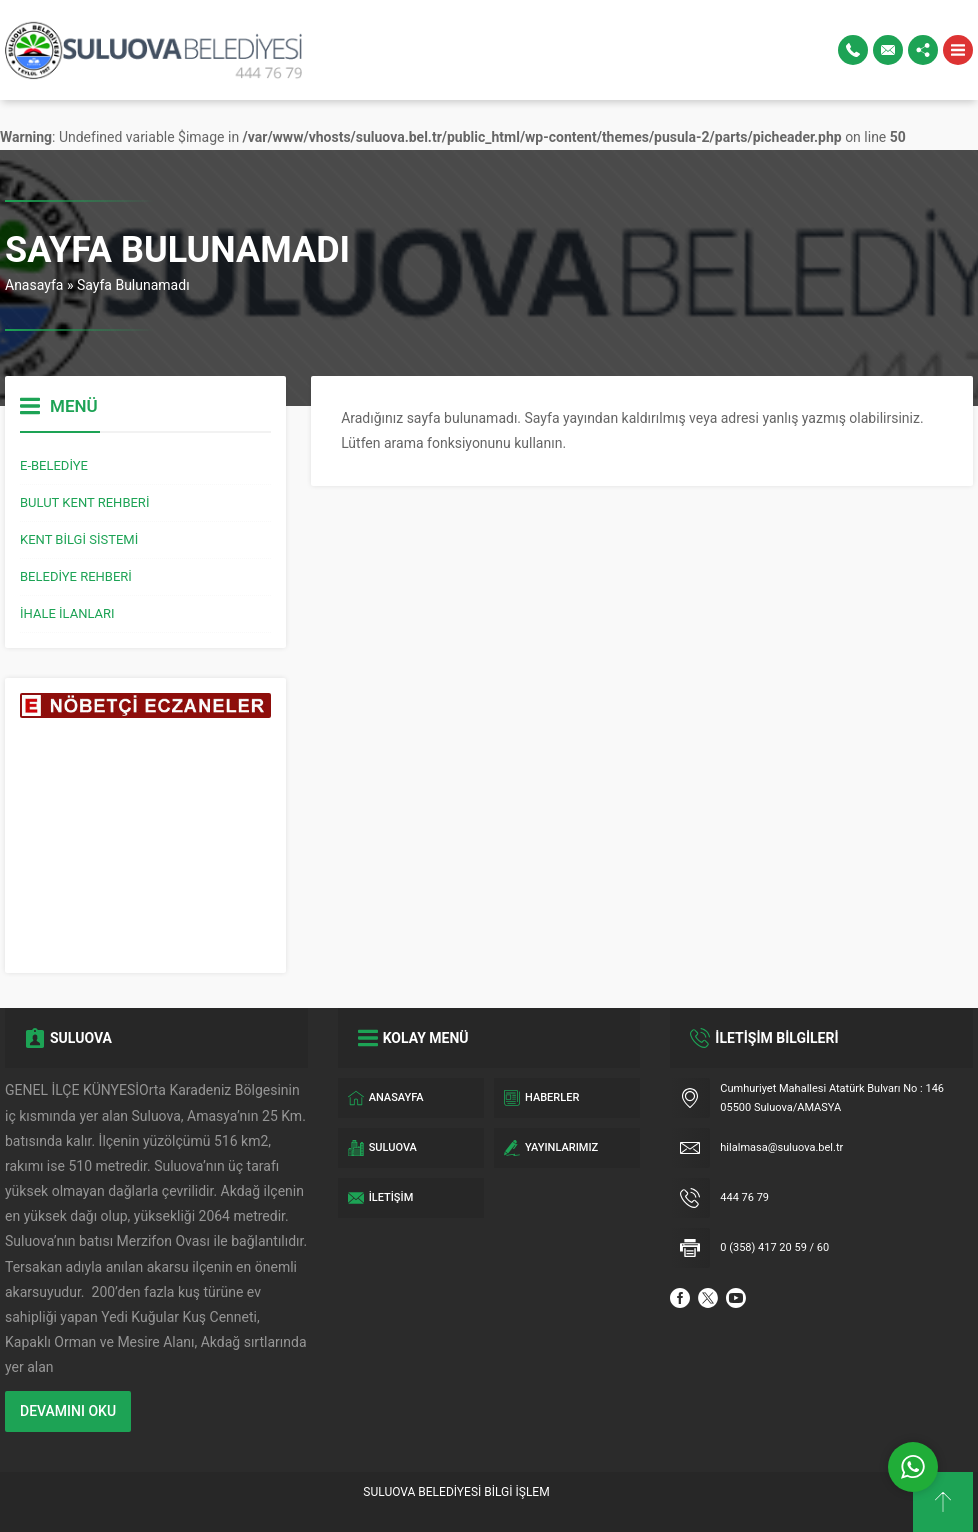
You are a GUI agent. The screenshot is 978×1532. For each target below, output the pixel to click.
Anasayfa (34, 285)
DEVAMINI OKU (68, 1411)
